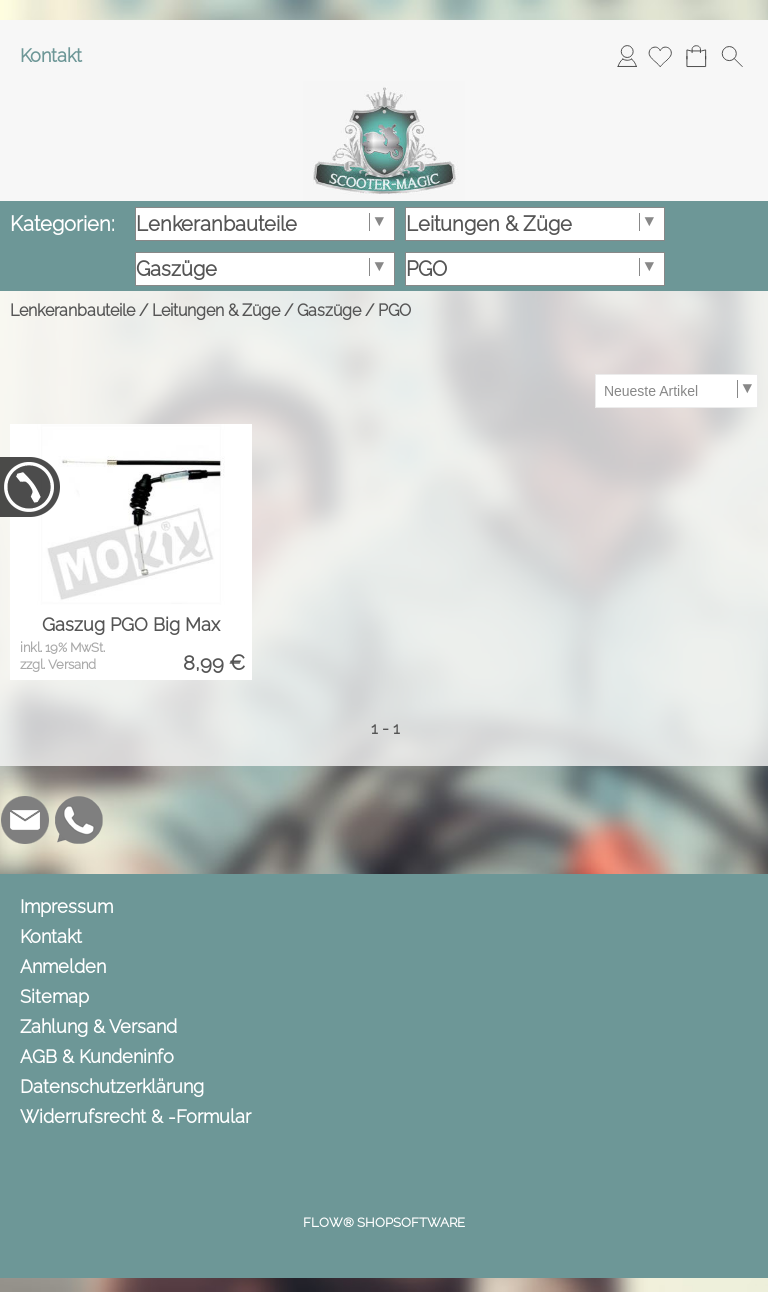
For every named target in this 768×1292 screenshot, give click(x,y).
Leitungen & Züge (216, 310)
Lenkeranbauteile (72, 310)
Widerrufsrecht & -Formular (135, 1116)
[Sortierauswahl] (676, 391)
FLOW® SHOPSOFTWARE (384, 1222)
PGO (394, 310)
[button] (732, 56)
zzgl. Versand (58, 664)
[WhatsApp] (79, 820)
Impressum (66, 906)
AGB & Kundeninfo (97, 1056)
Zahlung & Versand (98, 1026)
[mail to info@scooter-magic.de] (25, 820)
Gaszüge (329, 310)
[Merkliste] (660, 56)
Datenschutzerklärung (112, 1086)
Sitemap (54, 996)
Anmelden (627, 55)
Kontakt (51, 55)
